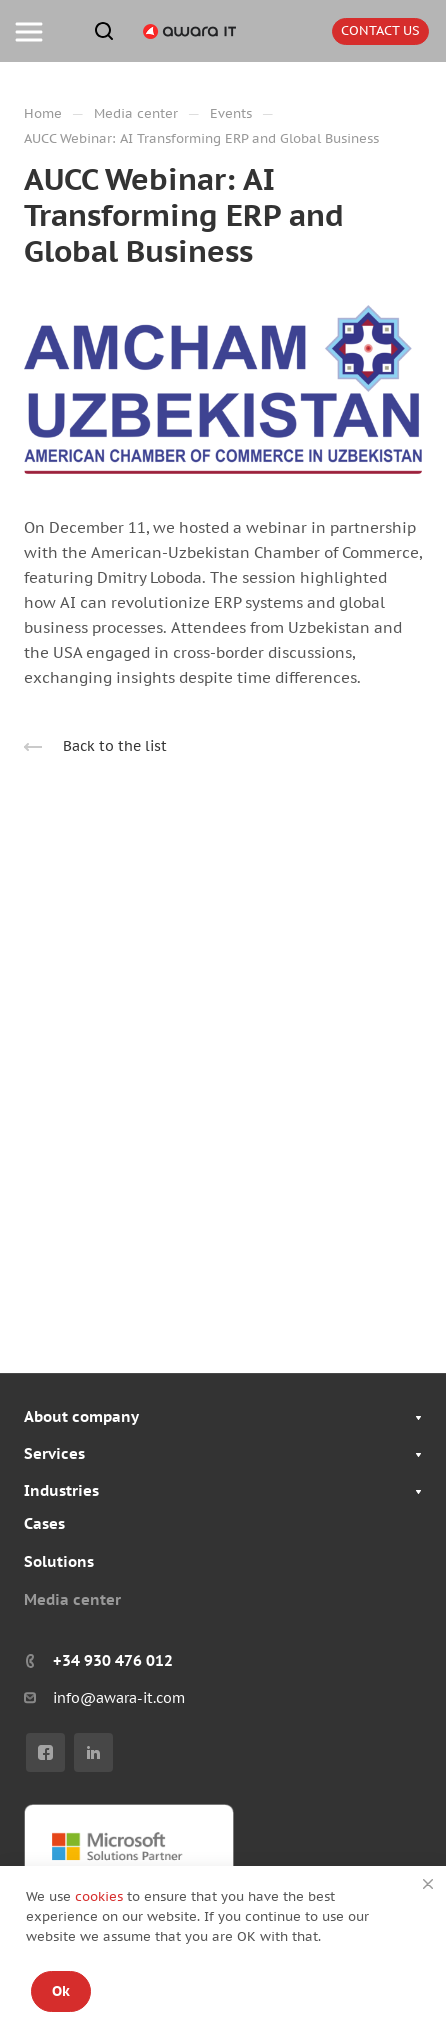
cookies (101, 1896)
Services (54, 1453)
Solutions (59, 1561)
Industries (61, 1490)
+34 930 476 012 (113, 1660)
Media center (72, 1599)
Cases (44, 1523)
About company (81, 1416)
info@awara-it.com (119, 1698)
